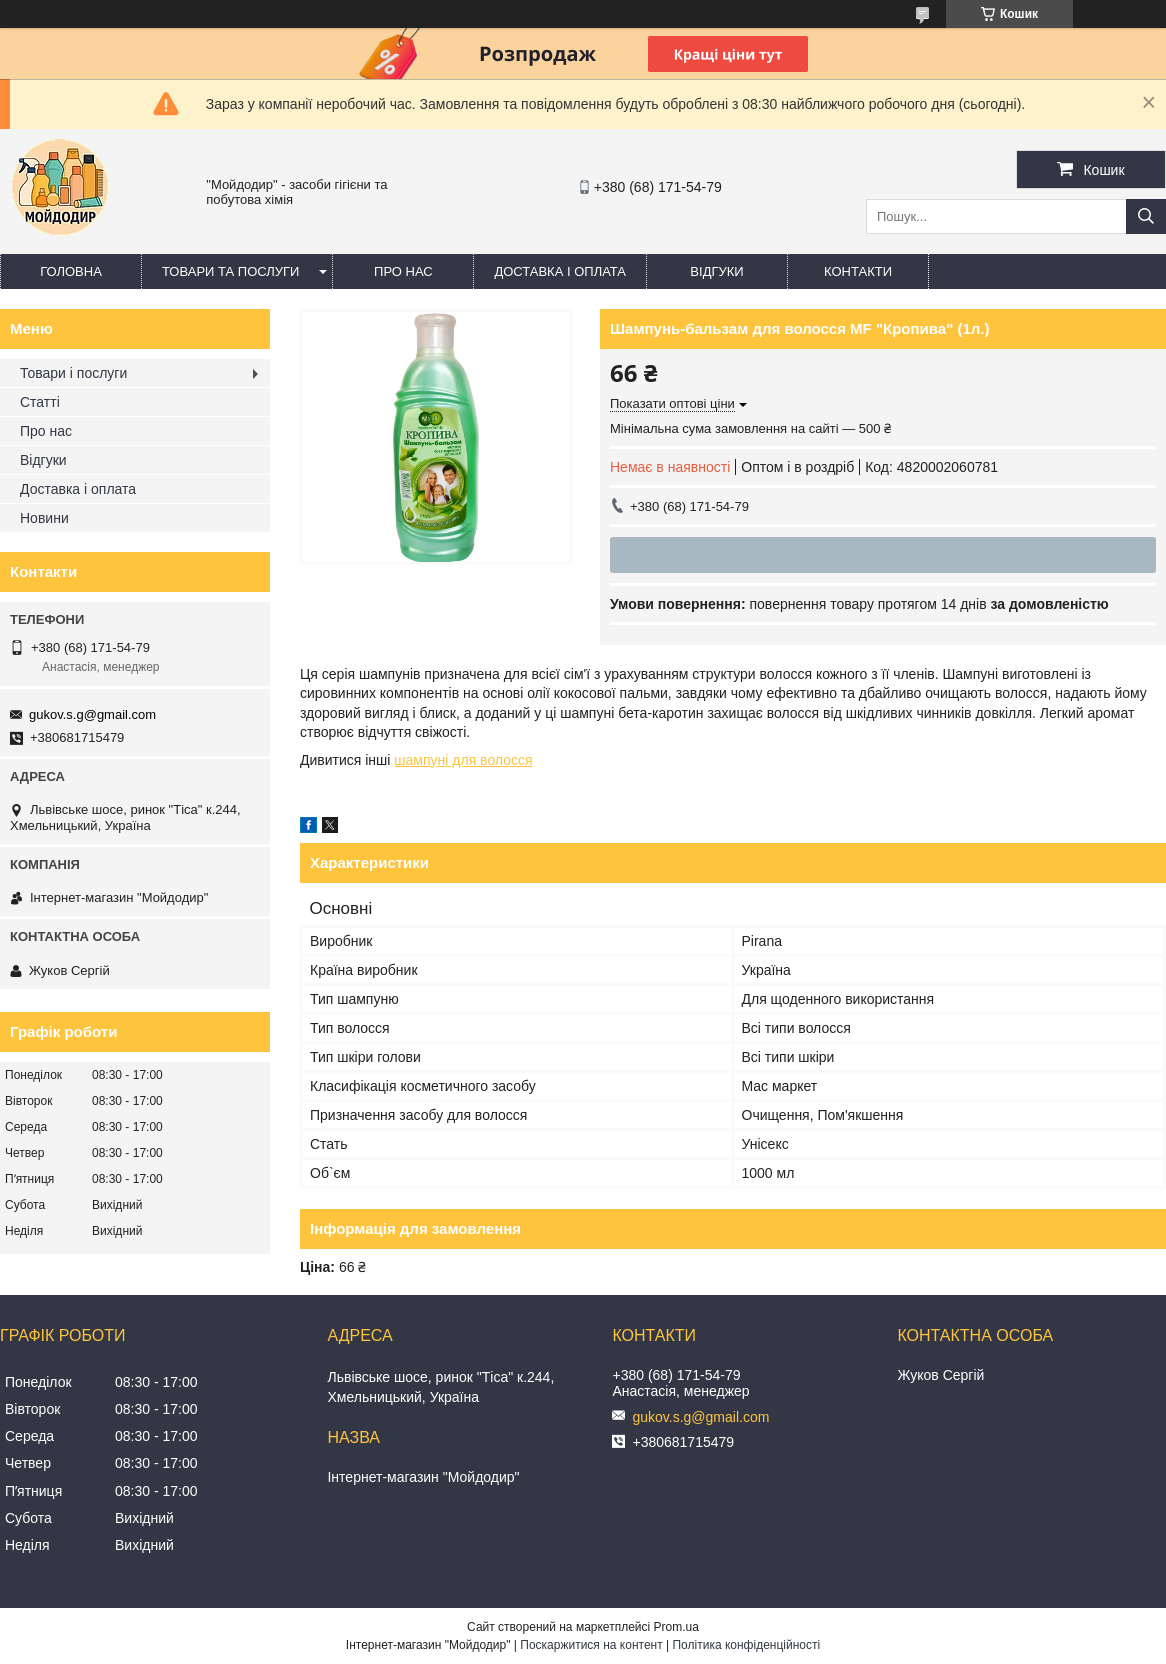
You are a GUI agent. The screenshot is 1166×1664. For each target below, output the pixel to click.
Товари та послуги (230, 271)
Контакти (858, 271)
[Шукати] (1146, 216)
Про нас (403, 271)
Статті (40, 402)
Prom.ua (676, 1627)
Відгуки (716, 271)
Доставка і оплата (560, 271)
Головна (71, 271)
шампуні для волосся (463, 760)
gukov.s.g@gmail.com (92, 714)
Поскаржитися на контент (591, 1645)
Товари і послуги (73, 373)
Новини (44, 518)
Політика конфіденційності (746, 1645)
